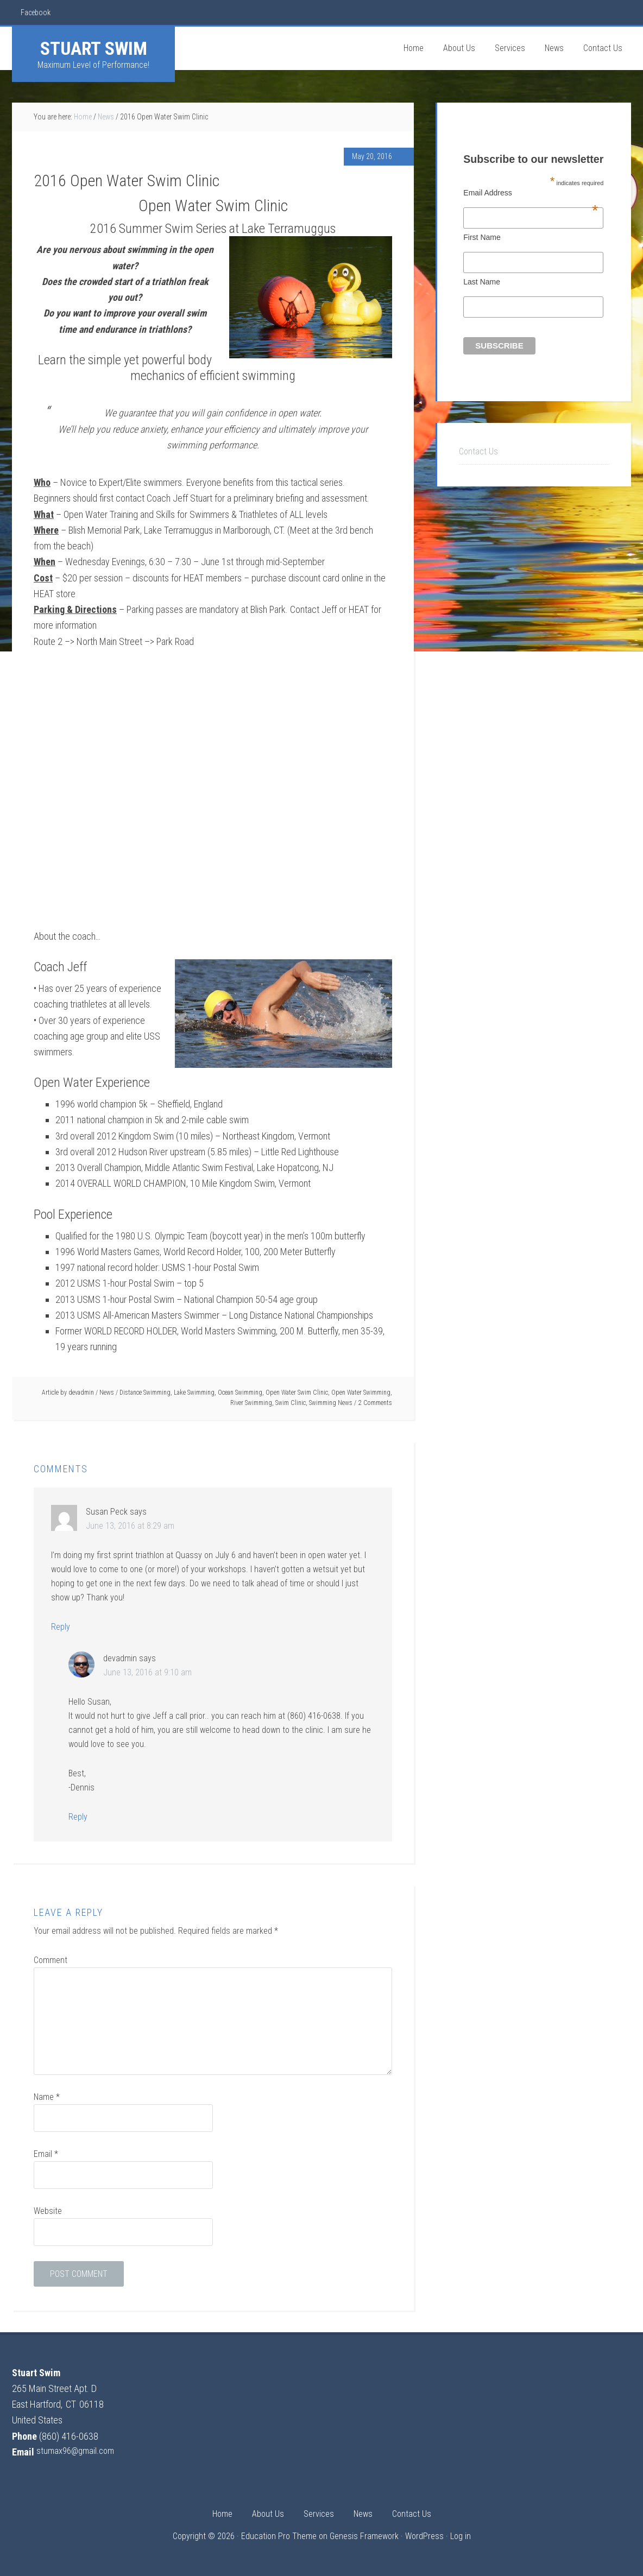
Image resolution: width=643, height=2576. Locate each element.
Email (46, 2154)
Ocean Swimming (240, 1392)
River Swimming (251, 1403)
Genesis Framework (364, 2536)
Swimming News (330, 1403)
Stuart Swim (93, 48)
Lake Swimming (194, 1392)
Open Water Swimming (360, 1392)
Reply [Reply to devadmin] (77, 1817)
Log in (460, 2536)
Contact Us (478, 451)
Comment (50, 1960)
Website (48, 2211)
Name (47, 2097)
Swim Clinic (290, 1403)
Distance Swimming (145, 1392)
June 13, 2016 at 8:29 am (130, 1526)
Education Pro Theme (279, 2536)
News (106, 1392)
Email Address (530, 192)
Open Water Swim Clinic (297, 1392)
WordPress (424, 2536)
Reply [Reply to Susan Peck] (60, 1627)
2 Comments (375, 1403)
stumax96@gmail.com (77, 2452)
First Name (481, 237)
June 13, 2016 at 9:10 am (147, 1672)
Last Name (481, 281)
